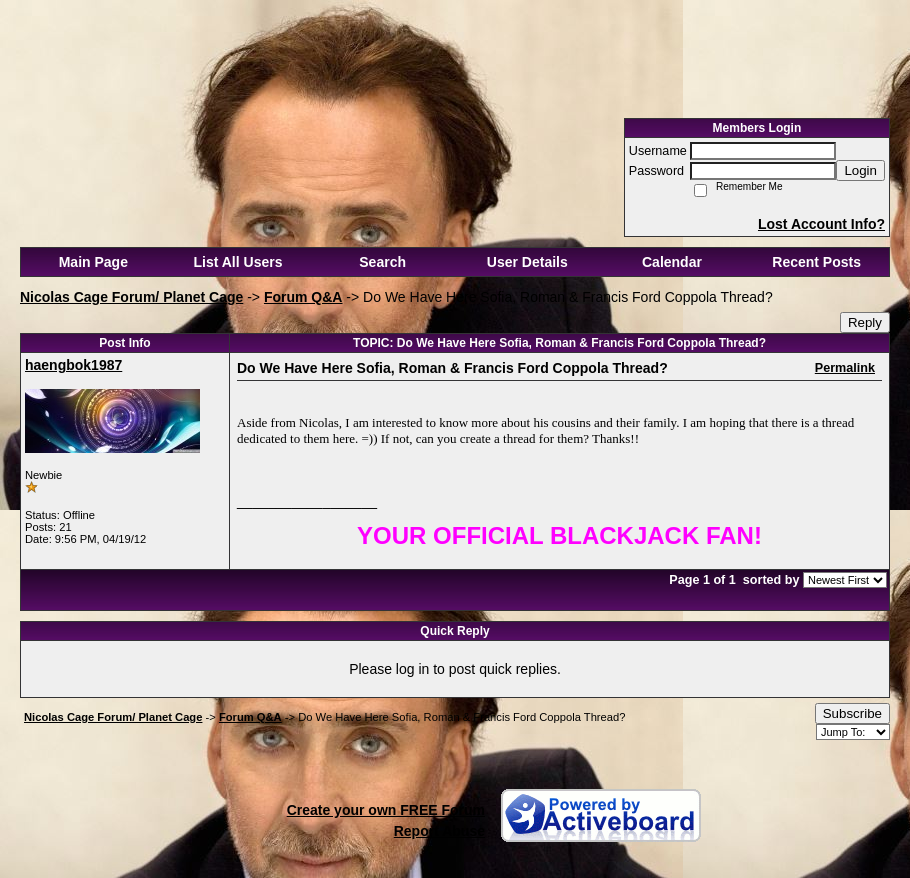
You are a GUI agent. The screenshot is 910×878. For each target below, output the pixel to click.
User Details (527, 262)
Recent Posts (816, 262)
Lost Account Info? (821, 224)
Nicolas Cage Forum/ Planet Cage (131, 297)
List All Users (238, 262)
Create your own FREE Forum (386, 810)
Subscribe (852, 713)
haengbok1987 (73, 365)
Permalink (845, 368)
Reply (865, 322)
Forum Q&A (303, 297)
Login (860, 170)
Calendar (672, 262)
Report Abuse (439, 831)
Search (382, 262)
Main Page (93, 262)
